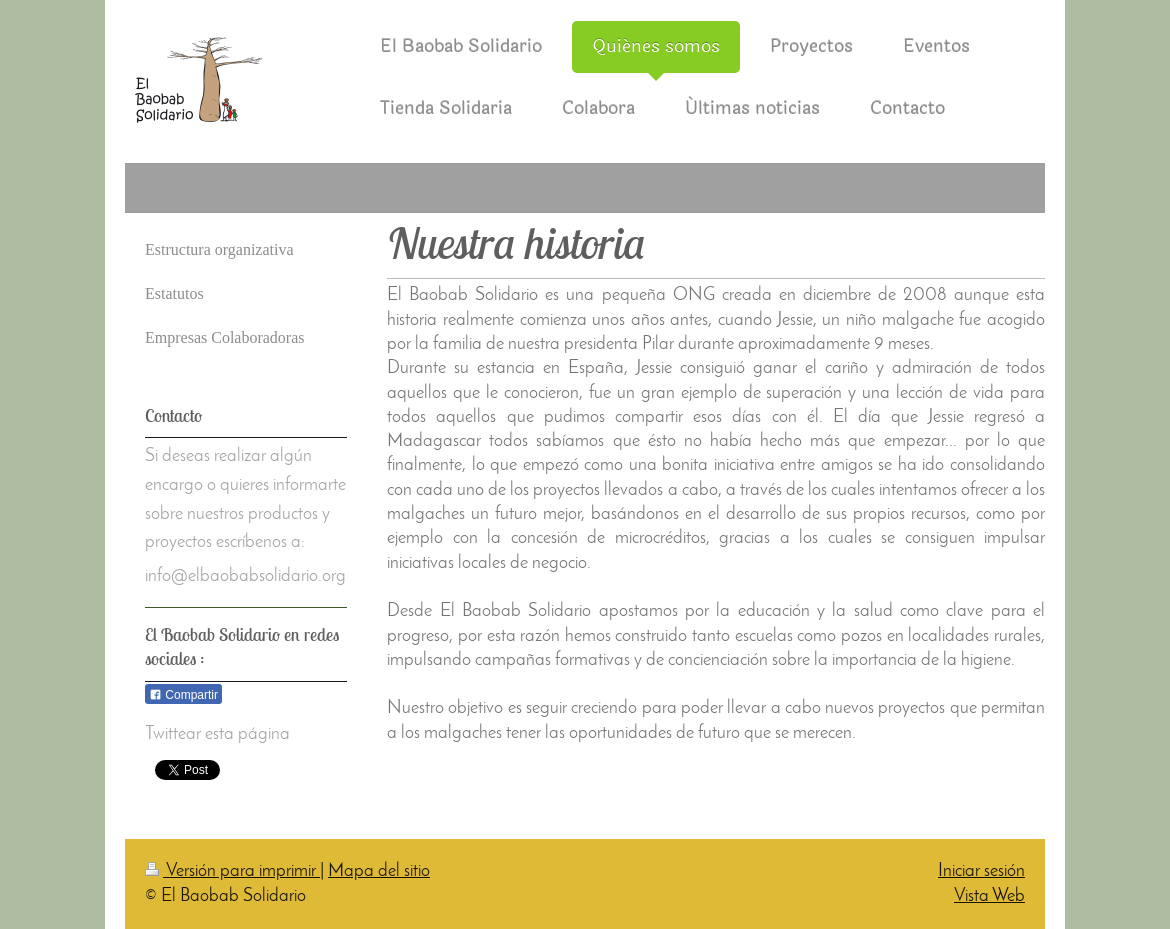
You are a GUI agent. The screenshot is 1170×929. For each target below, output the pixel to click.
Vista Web (989, 896)
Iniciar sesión (981, 871)
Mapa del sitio (379, 871)
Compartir (183, 695)
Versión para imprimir (232, 871)
